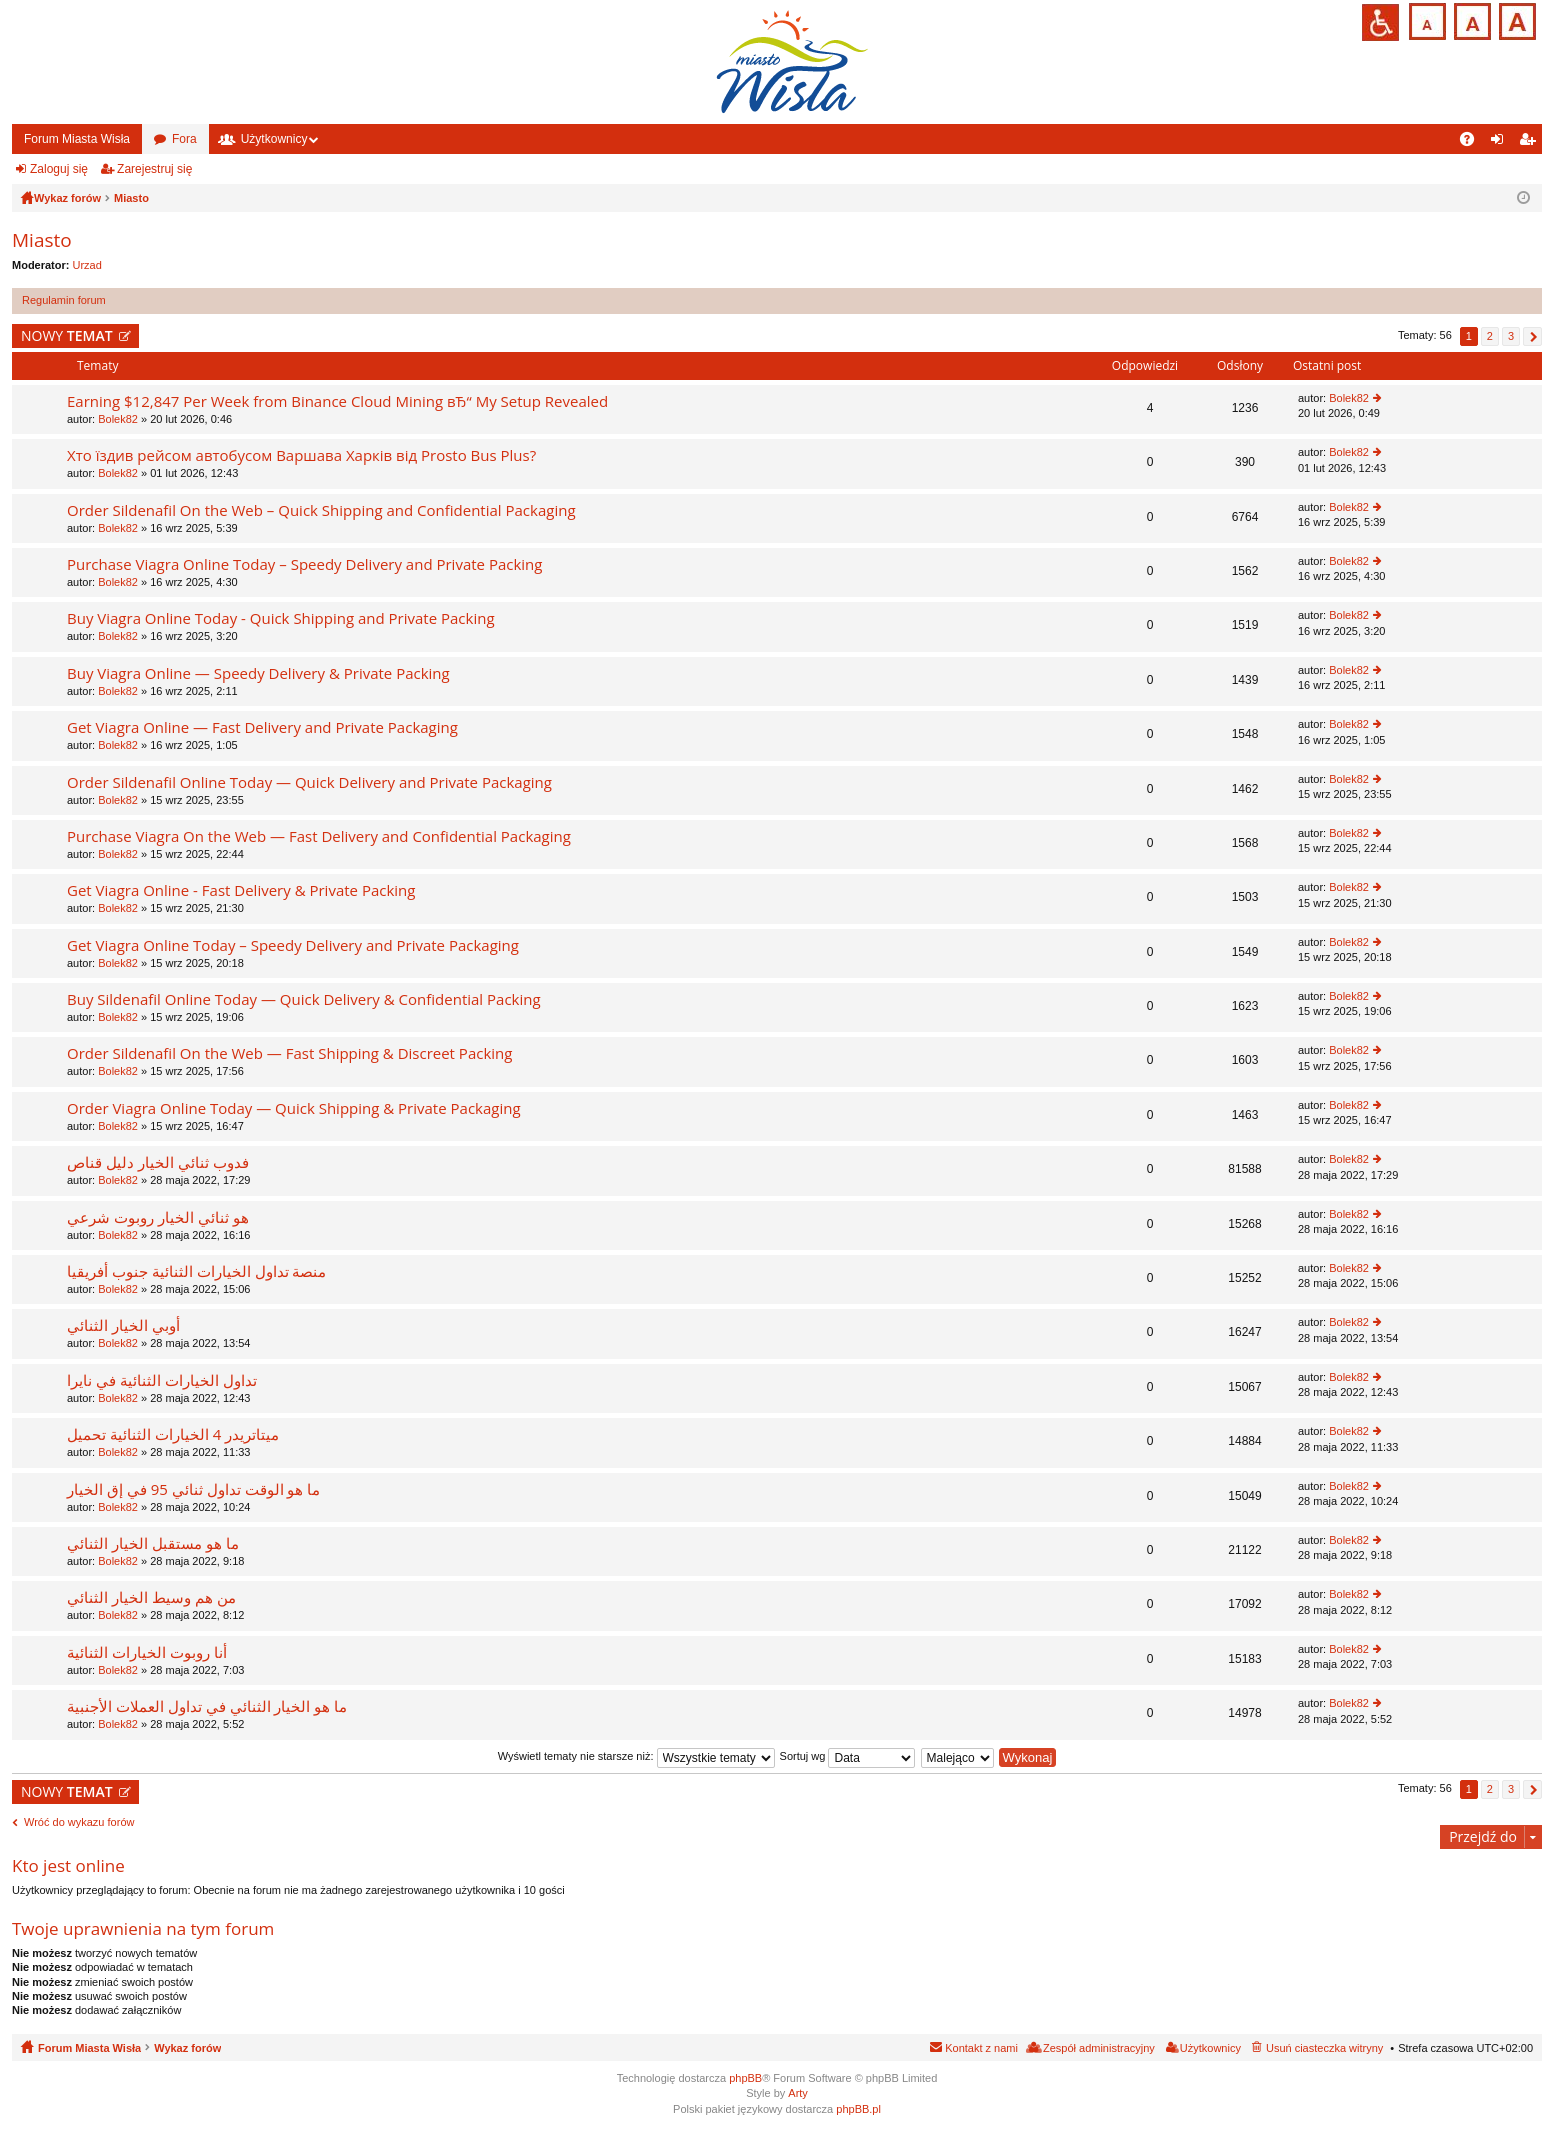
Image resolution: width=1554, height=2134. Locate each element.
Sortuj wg (848, 1756)
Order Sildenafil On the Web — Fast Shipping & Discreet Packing (289, 1053)
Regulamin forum (64, 300)
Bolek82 (118, 419)
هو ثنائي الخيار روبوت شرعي (158, 1217)
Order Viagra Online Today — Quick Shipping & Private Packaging (294, 1108)
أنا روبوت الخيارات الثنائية (147, 1652)
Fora (184, 139)
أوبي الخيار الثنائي (123, 1325)
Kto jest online (68, 1865)
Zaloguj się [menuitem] (1501, 143)
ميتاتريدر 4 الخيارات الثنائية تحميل (173, 1434)
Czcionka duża (1515, 19)
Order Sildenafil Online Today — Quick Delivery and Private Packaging (309, 782)
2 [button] (1490, 336)
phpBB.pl (858, 2109)
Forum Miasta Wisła (77, 139)
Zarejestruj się (154, 169)
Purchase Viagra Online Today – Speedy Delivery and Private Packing (304, 564)
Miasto (42, 240)
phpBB (745, 2078)
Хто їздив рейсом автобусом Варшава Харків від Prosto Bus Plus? (301, 455)
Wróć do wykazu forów (79, 1822)
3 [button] (1511, 336)
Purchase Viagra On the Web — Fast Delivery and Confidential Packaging (319, 836)
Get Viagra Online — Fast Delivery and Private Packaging (262, 727)
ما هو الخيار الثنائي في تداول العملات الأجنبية (207, 1706)
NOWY (67, 335)
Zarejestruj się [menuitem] (1531, 143)
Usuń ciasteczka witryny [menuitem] (1324, 2048)
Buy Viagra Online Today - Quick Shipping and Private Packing (281, 618)
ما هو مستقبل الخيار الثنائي (153, 1543)
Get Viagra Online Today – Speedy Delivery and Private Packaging (293, 945)
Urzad (87, 265)
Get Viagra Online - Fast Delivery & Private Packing (241, 890)
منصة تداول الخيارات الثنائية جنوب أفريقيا (196, 1271)
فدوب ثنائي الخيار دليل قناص (158, 1162)
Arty (798, 2093)
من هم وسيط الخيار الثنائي (151, 1597)
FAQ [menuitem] (1473, 143)
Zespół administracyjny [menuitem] (1099, 2048)
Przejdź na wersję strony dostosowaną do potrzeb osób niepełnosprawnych (1380, 22)
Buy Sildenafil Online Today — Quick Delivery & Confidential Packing (304, 999)
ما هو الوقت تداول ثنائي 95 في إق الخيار (193, 1489)
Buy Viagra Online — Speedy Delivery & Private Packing (258, 673)
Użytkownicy (274, 139)
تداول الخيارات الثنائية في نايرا (162, 1380)
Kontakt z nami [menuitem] (981, 2048)
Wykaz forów (187, 2048)
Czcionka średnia (1470, 19)
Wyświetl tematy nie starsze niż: (636, 1756)
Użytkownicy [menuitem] (1210, 2048)
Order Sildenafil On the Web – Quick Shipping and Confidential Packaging (321, 510)
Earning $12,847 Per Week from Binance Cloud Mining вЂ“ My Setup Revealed (337, 401)
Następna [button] (1532, 336)
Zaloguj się (59, 169)
